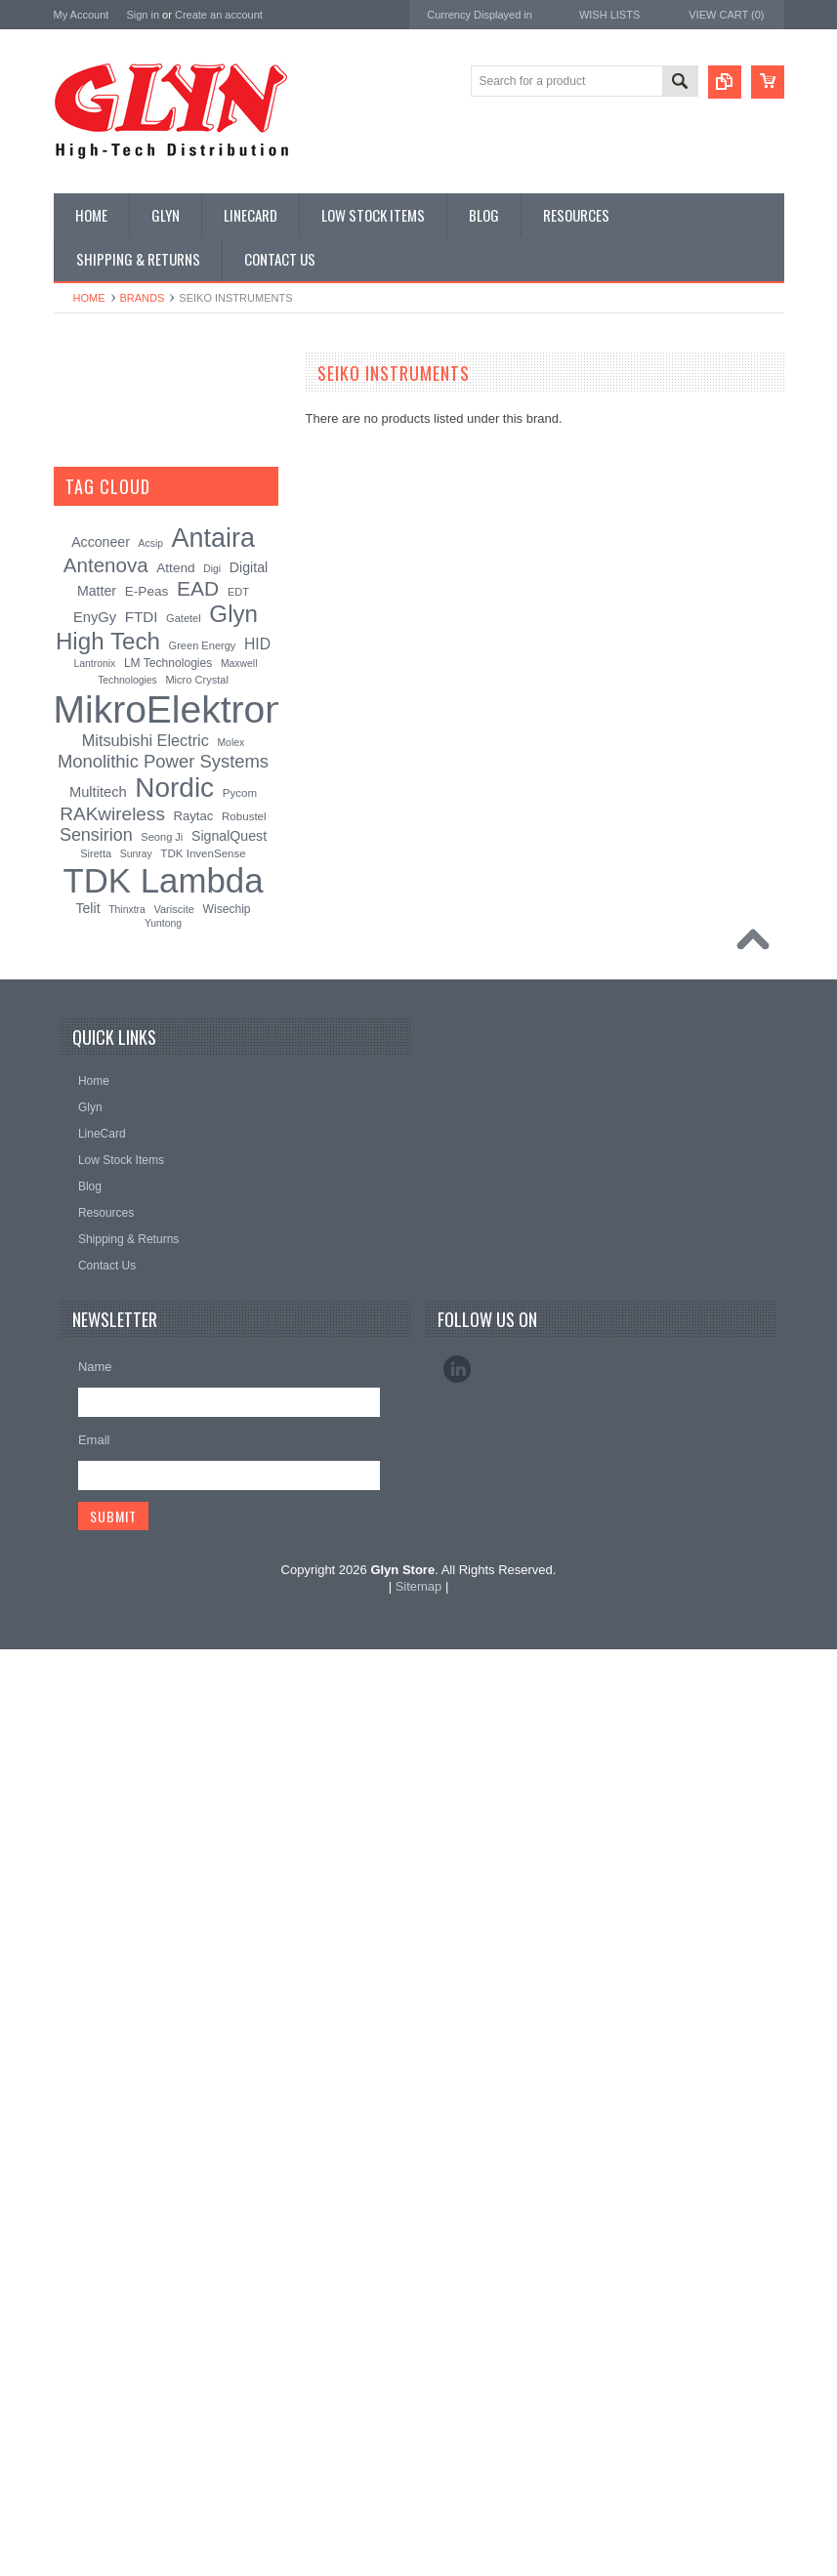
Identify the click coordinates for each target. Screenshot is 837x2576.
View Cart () (726, 15)
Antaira (74, 1171)
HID (257, 1570)
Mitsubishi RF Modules (123, 608)
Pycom (240, 1718)
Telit (87, 1835)
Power (81, 510)
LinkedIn (457, 2295)
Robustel (244, 1742)
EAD (67, 1223)
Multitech (98, 1717)
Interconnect (96, 708)
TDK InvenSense (202, 1779)
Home (89, 298)
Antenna (86, 410)
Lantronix (95, 1590)
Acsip (151, 1470)
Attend (175, 1494)
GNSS (81, 675)
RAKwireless (90, 1275)
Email (94, 2366)
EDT (238, 1518)
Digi (212, 1495)
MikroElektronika (100, 1092)
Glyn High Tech (97, 1196)
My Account (81, 15)
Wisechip (227, 1836)
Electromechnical (108, 641)
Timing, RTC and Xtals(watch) (142, 443)
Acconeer (100, 1468)
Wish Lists (609, 15)
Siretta (95, 1779)
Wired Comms (101, 972)
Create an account (219, 15)
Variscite (173, 1836)
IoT (72, 741)
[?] (176, 1413)
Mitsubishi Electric (145, 1667)
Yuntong (163, 1850)
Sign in (142, 15)
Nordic (72, 1145)
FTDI (141, 1543)
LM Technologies (168, 1590)
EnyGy (94, 1544)
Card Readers (101, 543)
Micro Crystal (196, 1606)
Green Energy (202, 1572)
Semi (77, 807)
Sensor (83, 841)
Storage (84, 873)
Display (83, 476)
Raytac (194, 1741)
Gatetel (183, 1545)
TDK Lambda (91, 1118)
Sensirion (80, 1328)
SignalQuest (229, 1761)
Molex (230, 1669)
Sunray (136, 1779)
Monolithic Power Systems (128, 1302)
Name (95, 2293)
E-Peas (147, 1518)
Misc (76, 774)
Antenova (80, 1249)
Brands (142, 298)
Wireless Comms (108, 1006)
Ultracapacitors (103, 939)
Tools (78, 906)
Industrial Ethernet (111, 575)
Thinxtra (127, 1836)
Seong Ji (162, 1762)
